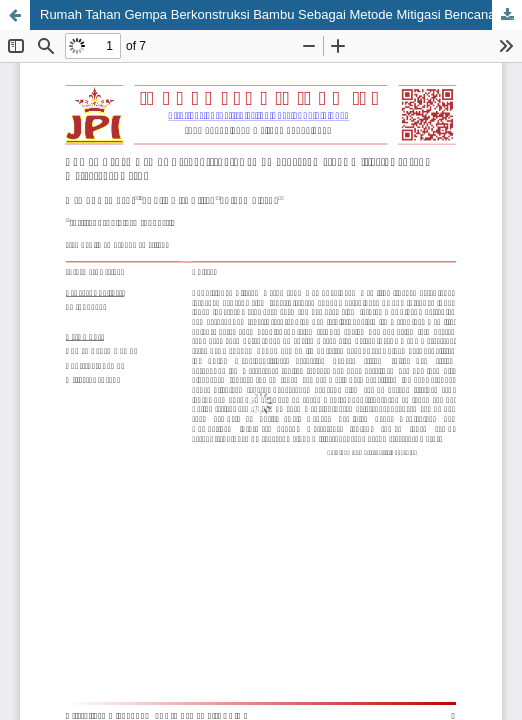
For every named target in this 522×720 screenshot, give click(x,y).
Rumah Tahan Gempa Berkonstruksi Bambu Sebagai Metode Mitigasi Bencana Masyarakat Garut (281, 14)
